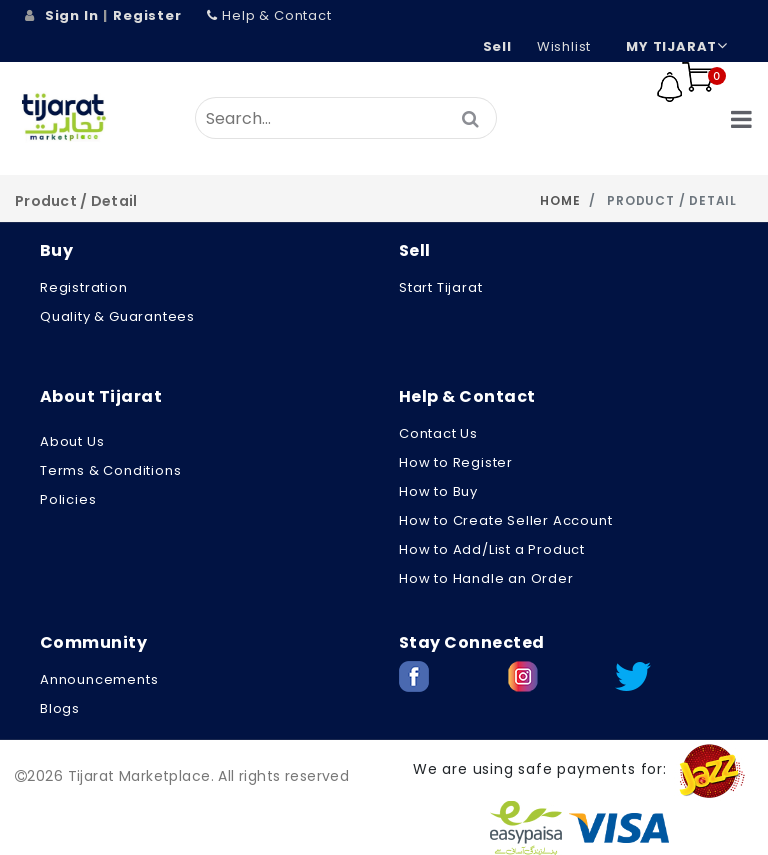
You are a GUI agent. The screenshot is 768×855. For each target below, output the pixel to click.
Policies (68, 499)
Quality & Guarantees (117, 316)
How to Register (456, 462)
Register (147, 15)
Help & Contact (269, 15)
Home (560, 200)
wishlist (564, 46)
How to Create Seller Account (505, 520)
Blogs (60, 708)
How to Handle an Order (486, 578)
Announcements (99, 679)
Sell (497, 46)
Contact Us (438, 433)
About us (72, 441)
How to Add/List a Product (492, 549)
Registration (84, 287)
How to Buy (438, 491)
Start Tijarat (440, 287)
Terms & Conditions (110, 470)
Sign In (72, 15)
